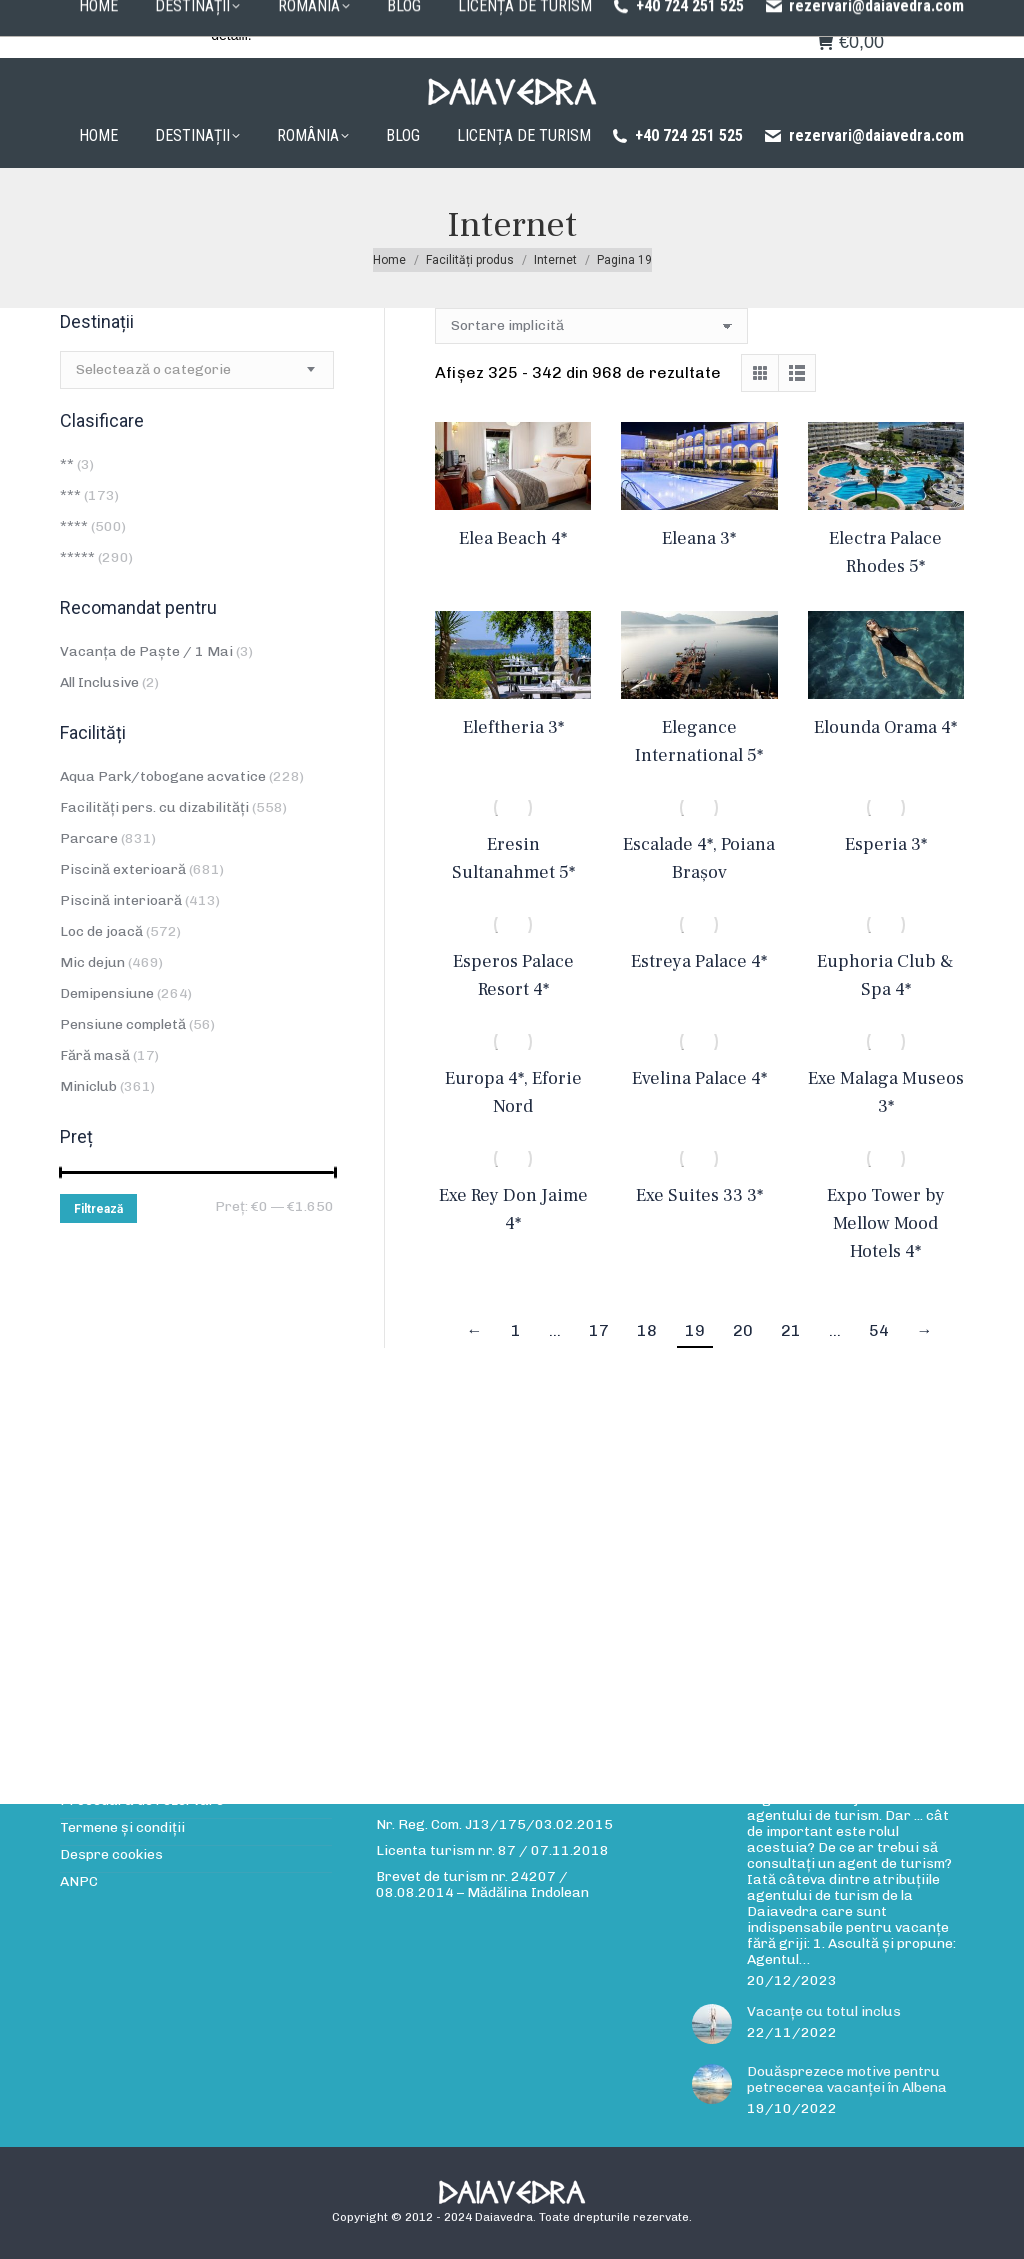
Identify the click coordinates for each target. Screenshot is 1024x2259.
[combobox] (197, 370)
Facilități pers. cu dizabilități (154, 807)
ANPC (79, 1882)
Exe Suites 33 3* (699, 1195)
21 (791, 1330)
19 (695, 1330)
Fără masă (95, 1055)
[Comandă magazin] (591, 326)
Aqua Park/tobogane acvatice (163, 776)
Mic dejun (92, 962)
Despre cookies (111, 1855)
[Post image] (712, 2024)
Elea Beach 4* (513, 538)
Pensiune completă (123, 1024)
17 (599, 1330)
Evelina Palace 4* (699, 1078)
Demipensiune (107, 993)
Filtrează (98, 1209)
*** (70, 495)
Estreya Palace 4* (699, 961)
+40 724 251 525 (677, 135)
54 (879, 1330)
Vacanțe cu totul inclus (824, 2012)
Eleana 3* (699, 538)
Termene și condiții (122, 1828)
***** (77, 557)
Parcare (89, 838)
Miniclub (88, 1086)
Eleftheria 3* (513, 727)
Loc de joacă (101, 931)
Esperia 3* (886, 844)
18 (647, 1330)
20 (743, 1330)
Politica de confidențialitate (606, 17)
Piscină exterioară (123, 869)
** (67, 464)
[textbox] (153, 370)
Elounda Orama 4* (885, 727)
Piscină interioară (121, 900)
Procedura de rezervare (429, 17)
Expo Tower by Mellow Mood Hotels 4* (886, 1223)
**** (74, 526)
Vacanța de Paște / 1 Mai (146, 651)
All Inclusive (99, 682)
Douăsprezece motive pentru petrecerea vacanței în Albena (847, 2080)
